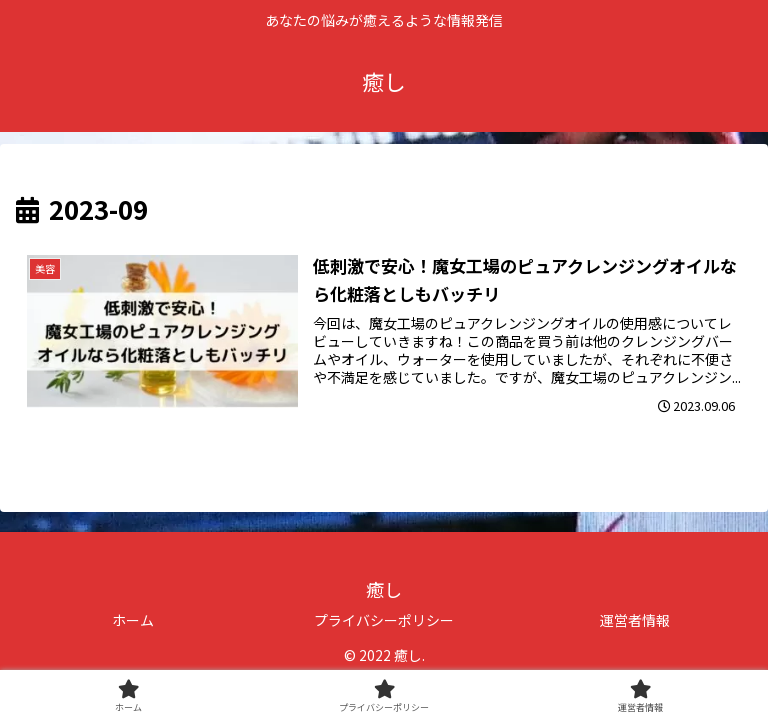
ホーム (133, 620)
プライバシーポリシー (384, 620)
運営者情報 (635, 620)
